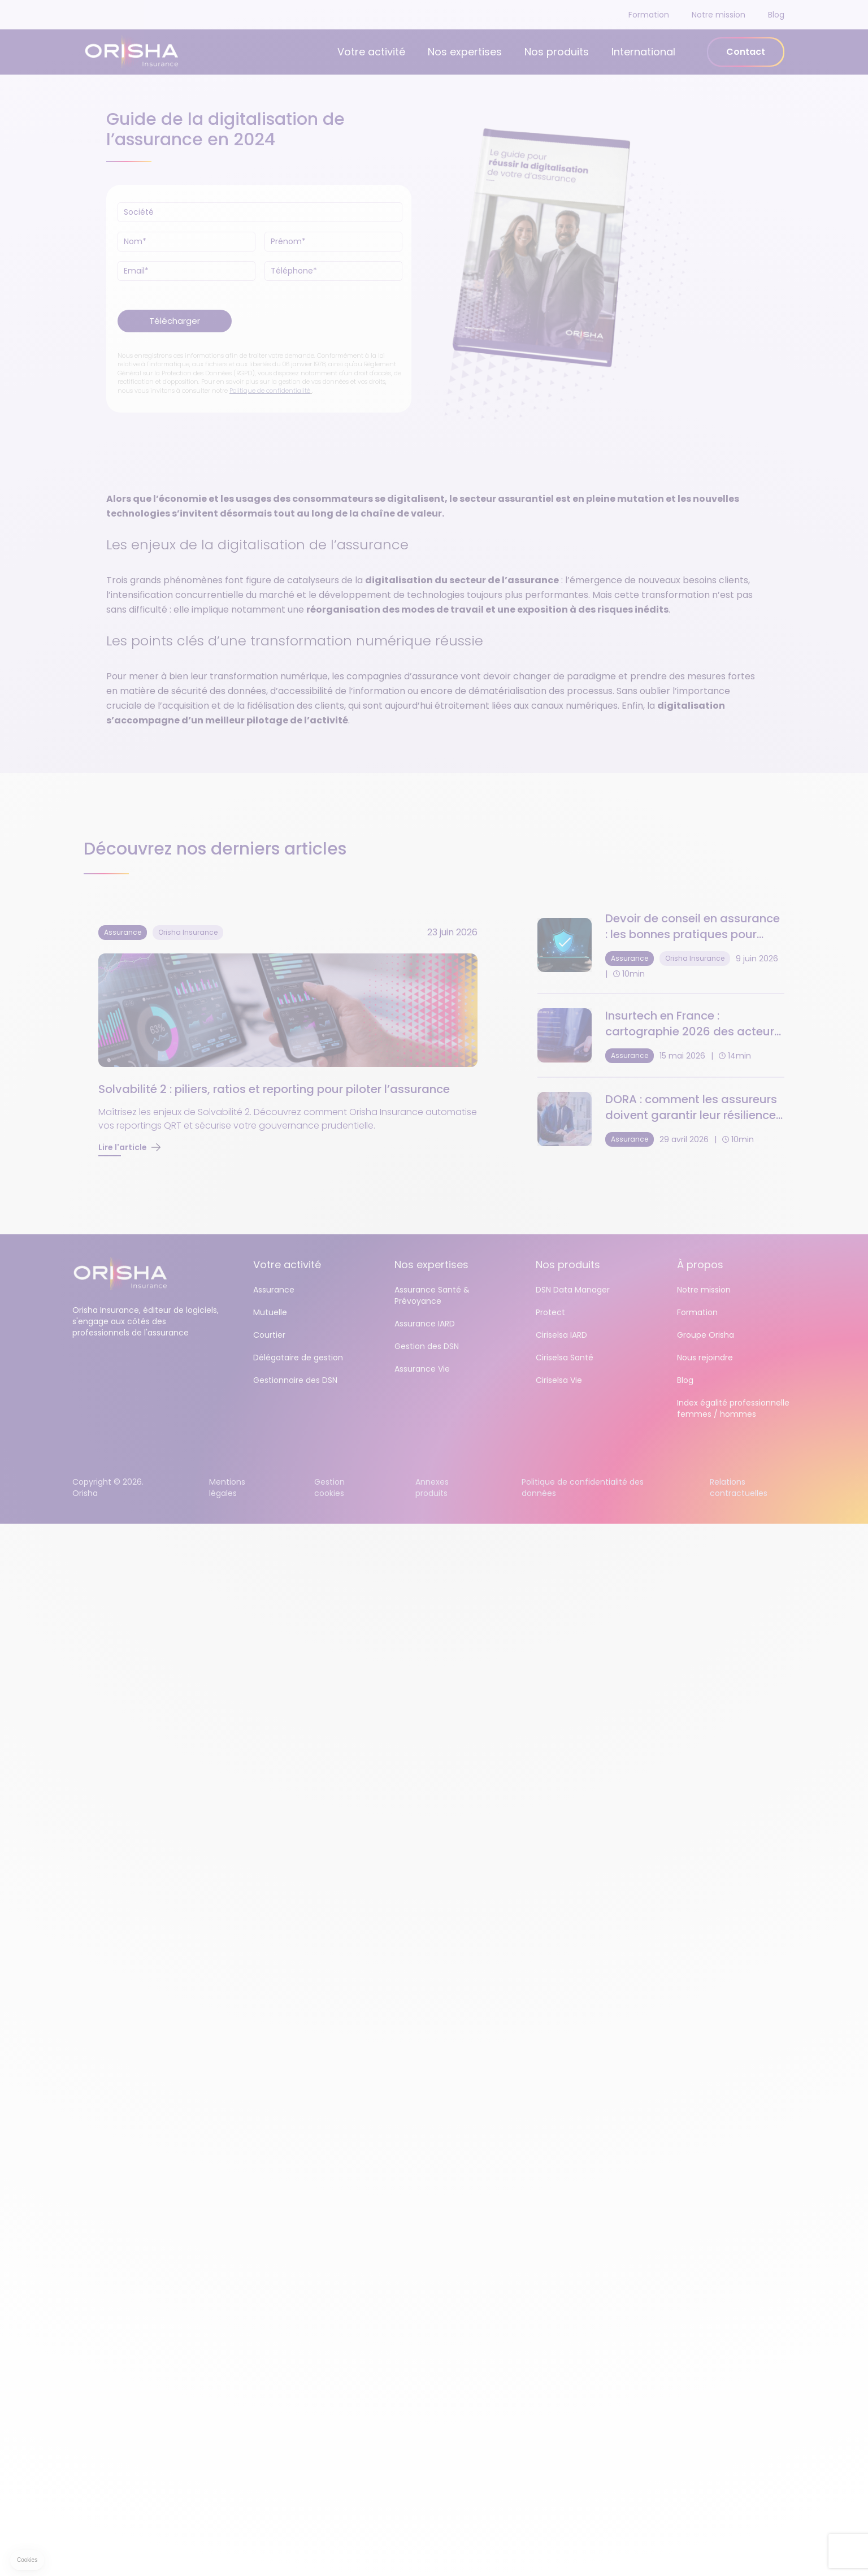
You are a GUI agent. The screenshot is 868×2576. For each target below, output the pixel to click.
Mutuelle (270, 1312)
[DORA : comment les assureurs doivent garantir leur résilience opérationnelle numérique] (660, 1119)
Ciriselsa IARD (561, 1335)
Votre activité (371, 52)
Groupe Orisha (705, 1335)
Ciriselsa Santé (564, 1357)
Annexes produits (432, 1487)
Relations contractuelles (738, 1487)
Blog (776, 14)
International (643, 52)
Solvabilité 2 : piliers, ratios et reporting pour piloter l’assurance (274, 1089)
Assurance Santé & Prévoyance (432, 1295)
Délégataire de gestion (298, 1357)
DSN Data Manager (573, 1289)
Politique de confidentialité (269, 390)
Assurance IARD (424, 1323)
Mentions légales (227, 1487)
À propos (700, 1264)
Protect (550, 1312)
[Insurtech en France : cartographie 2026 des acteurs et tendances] (660, 1035)
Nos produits (556, 52)
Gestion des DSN (426, 1346)
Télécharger (174, 321)
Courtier (269, 1335)
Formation (648, 14)
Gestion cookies (329, 1487)
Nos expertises (465, 52)
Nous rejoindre (705, 1357)
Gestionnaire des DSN (295, 1380)
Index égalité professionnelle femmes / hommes (733, 1408)
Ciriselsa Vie (559, 1380)
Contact (745, 51)
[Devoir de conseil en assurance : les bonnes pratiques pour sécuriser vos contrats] (660, 944)
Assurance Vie (422, 1368)
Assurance (273, 1289)
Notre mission (718, 14)
